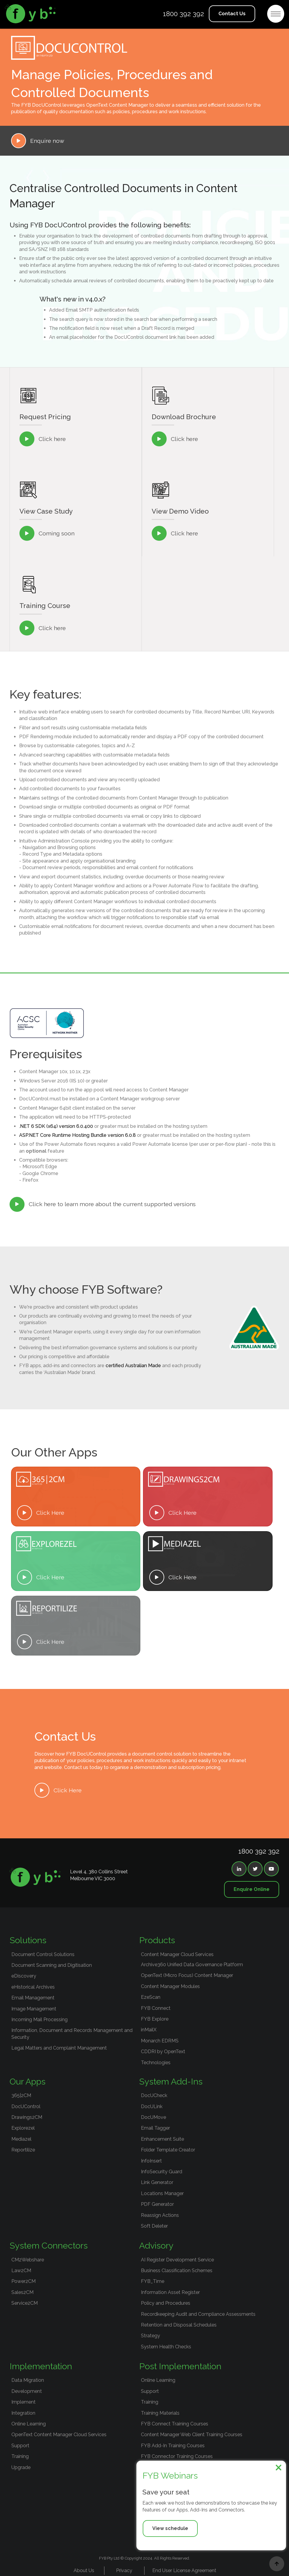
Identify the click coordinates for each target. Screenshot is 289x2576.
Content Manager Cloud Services (177, 1954)
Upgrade (21, 2467)
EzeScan (150, 1997)
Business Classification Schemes (176, 2270)
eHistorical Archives (33, 1987)
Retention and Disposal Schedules (179, 2325)
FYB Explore (154, 2019)
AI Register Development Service (177, 2260)
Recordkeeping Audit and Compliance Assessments (198, 2314)
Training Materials (160, 2413)
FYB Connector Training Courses (177, 2456)
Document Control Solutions (42, 1954)
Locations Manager (162, 2193)
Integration (23, 2413)
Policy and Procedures (165, 2303)
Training (20, 2456)
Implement (23, 2402)
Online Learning (28, 2424)
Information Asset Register (170, 2292)
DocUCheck (154, 2095)
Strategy (150, 2335)
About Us (84, 2570)
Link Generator (157, 2182)
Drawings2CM (26, 2117)
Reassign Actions (160, 2215)
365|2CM (21, 2095)
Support (20, 2445)
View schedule (170, 2528)
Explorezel (23, 2128)
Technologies (156, 2062)
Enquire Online (252, 1889)
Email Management (32, 1998)
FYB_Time (152, 2281)
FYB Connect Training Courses (174, 2424)
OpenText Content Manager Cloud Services (59, 2434)
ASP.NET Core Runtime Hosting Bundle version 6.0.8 (77, 1135)
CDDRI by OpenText (163, 2051)
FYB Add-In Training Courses (173, 2445)
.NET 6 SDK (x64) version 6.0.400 (56, 1126)
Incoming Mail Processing (39, 2019)
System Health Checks (166, 2347)
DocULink (151, 2106)
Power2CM (23, 2281)
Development (26, 2391)
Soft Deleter (154, 2226)
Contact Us (232, 13)
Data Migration (27, 2380)
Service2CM (24, 2303)
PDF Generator (157, 2204)
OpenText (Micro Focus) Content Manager (187, 1975)
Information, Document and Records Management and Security (72, 2033)
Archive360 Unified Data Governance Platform (192, 1964)
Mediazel (21, 2139)
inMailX (148, 2030)
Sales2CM (22, 2292)
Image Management (33, 2009)
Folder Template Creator (168, 2150)
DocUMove (153, 2117)
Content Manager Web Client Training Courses (191, 2434)
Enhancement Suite (162, 2139)
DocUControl (25, 2106)
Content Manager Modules (170, 1986)
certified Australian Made (133, 1365)
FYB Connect (156, 2008)
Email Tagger (155, 2128)
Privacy (124, 2570)
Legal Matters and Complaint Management (59, 2048)
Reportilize (23, 2150)
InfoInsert (151, 2161)
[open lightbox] (208, 533)
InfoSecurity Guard (161, 2171)
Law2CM (21, 2270)
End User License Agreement (184, 2570)
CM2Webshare (27, 2260)
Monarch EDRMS (160, 2041)
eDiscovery (23, 1976)
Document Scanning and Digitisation (51, 1965)
